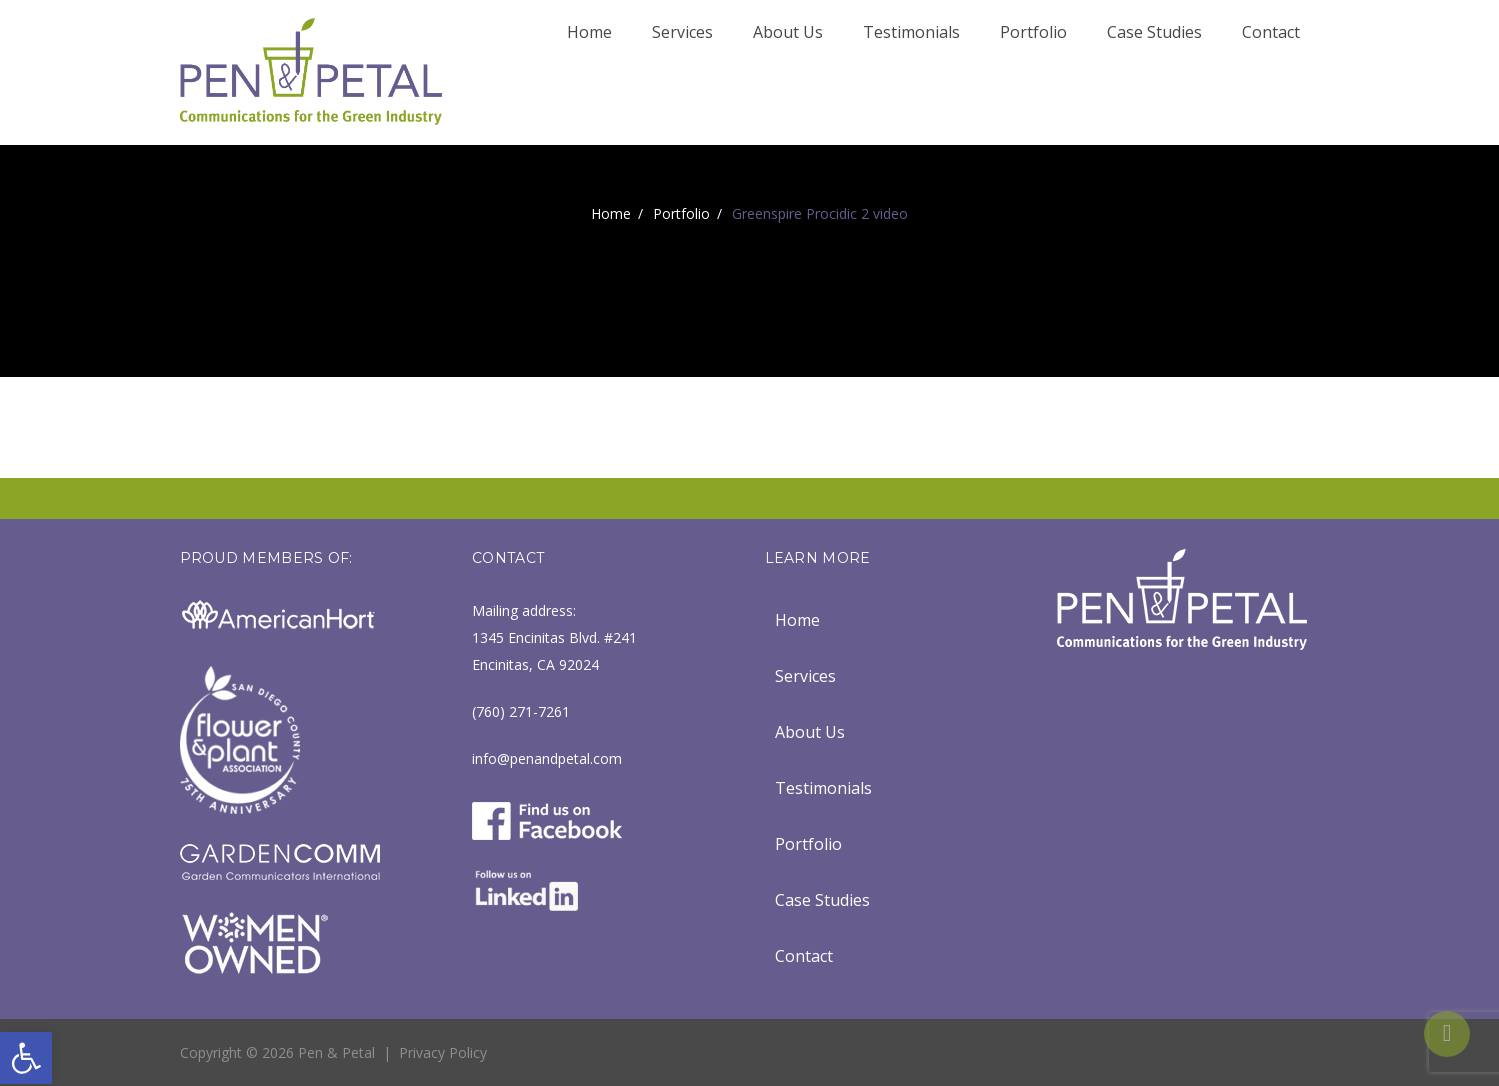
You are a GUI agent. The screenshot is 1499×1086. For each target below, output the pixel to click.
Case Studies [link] (1154, 32)
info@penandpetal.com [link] (547, 758)
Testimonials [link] (911, 32)
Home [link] (589, 32)
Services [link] (682, 32)
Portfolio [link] (1033, 32)
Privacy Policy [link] (443, 1052)
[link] (26, 1058)
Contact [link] (1271, 32)
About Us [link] (788, 32)
